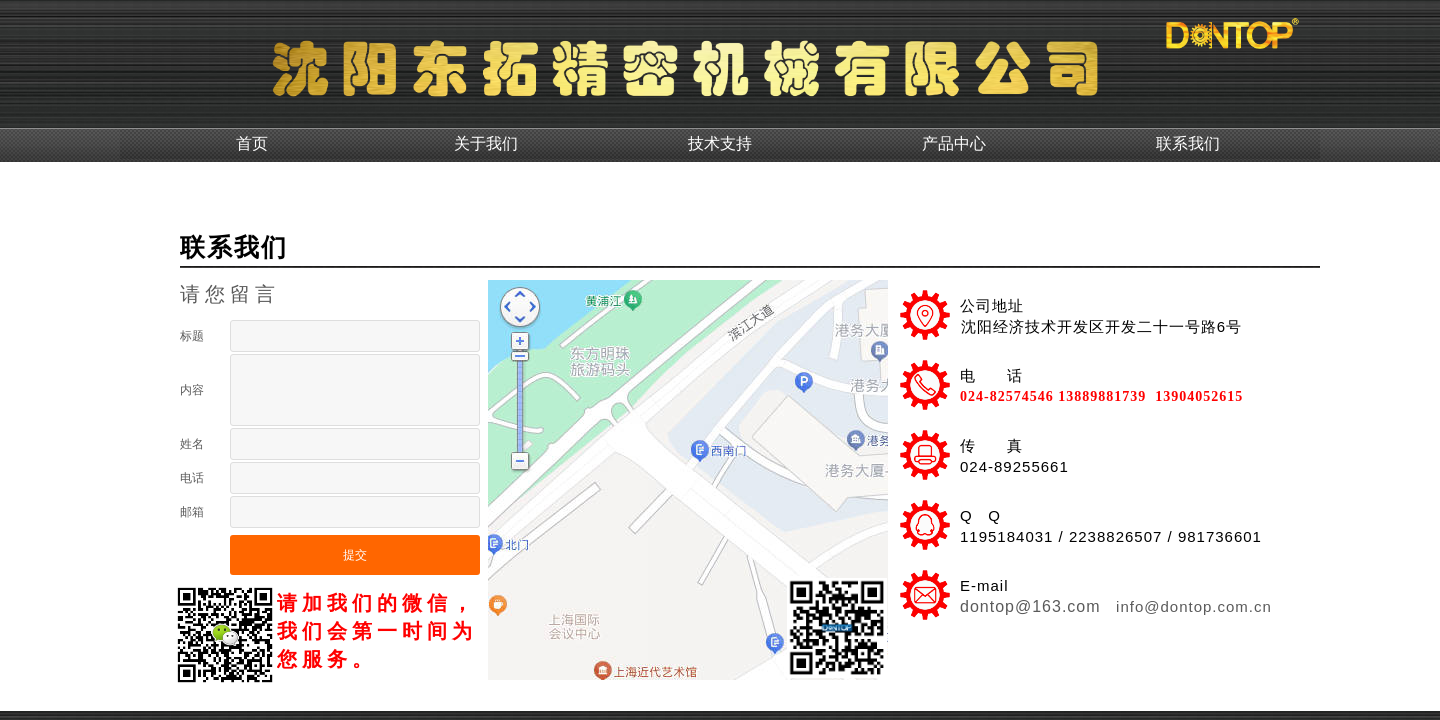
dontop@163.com (1030, 606)
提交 (355, 555)
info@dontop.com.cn (1191, 606)
